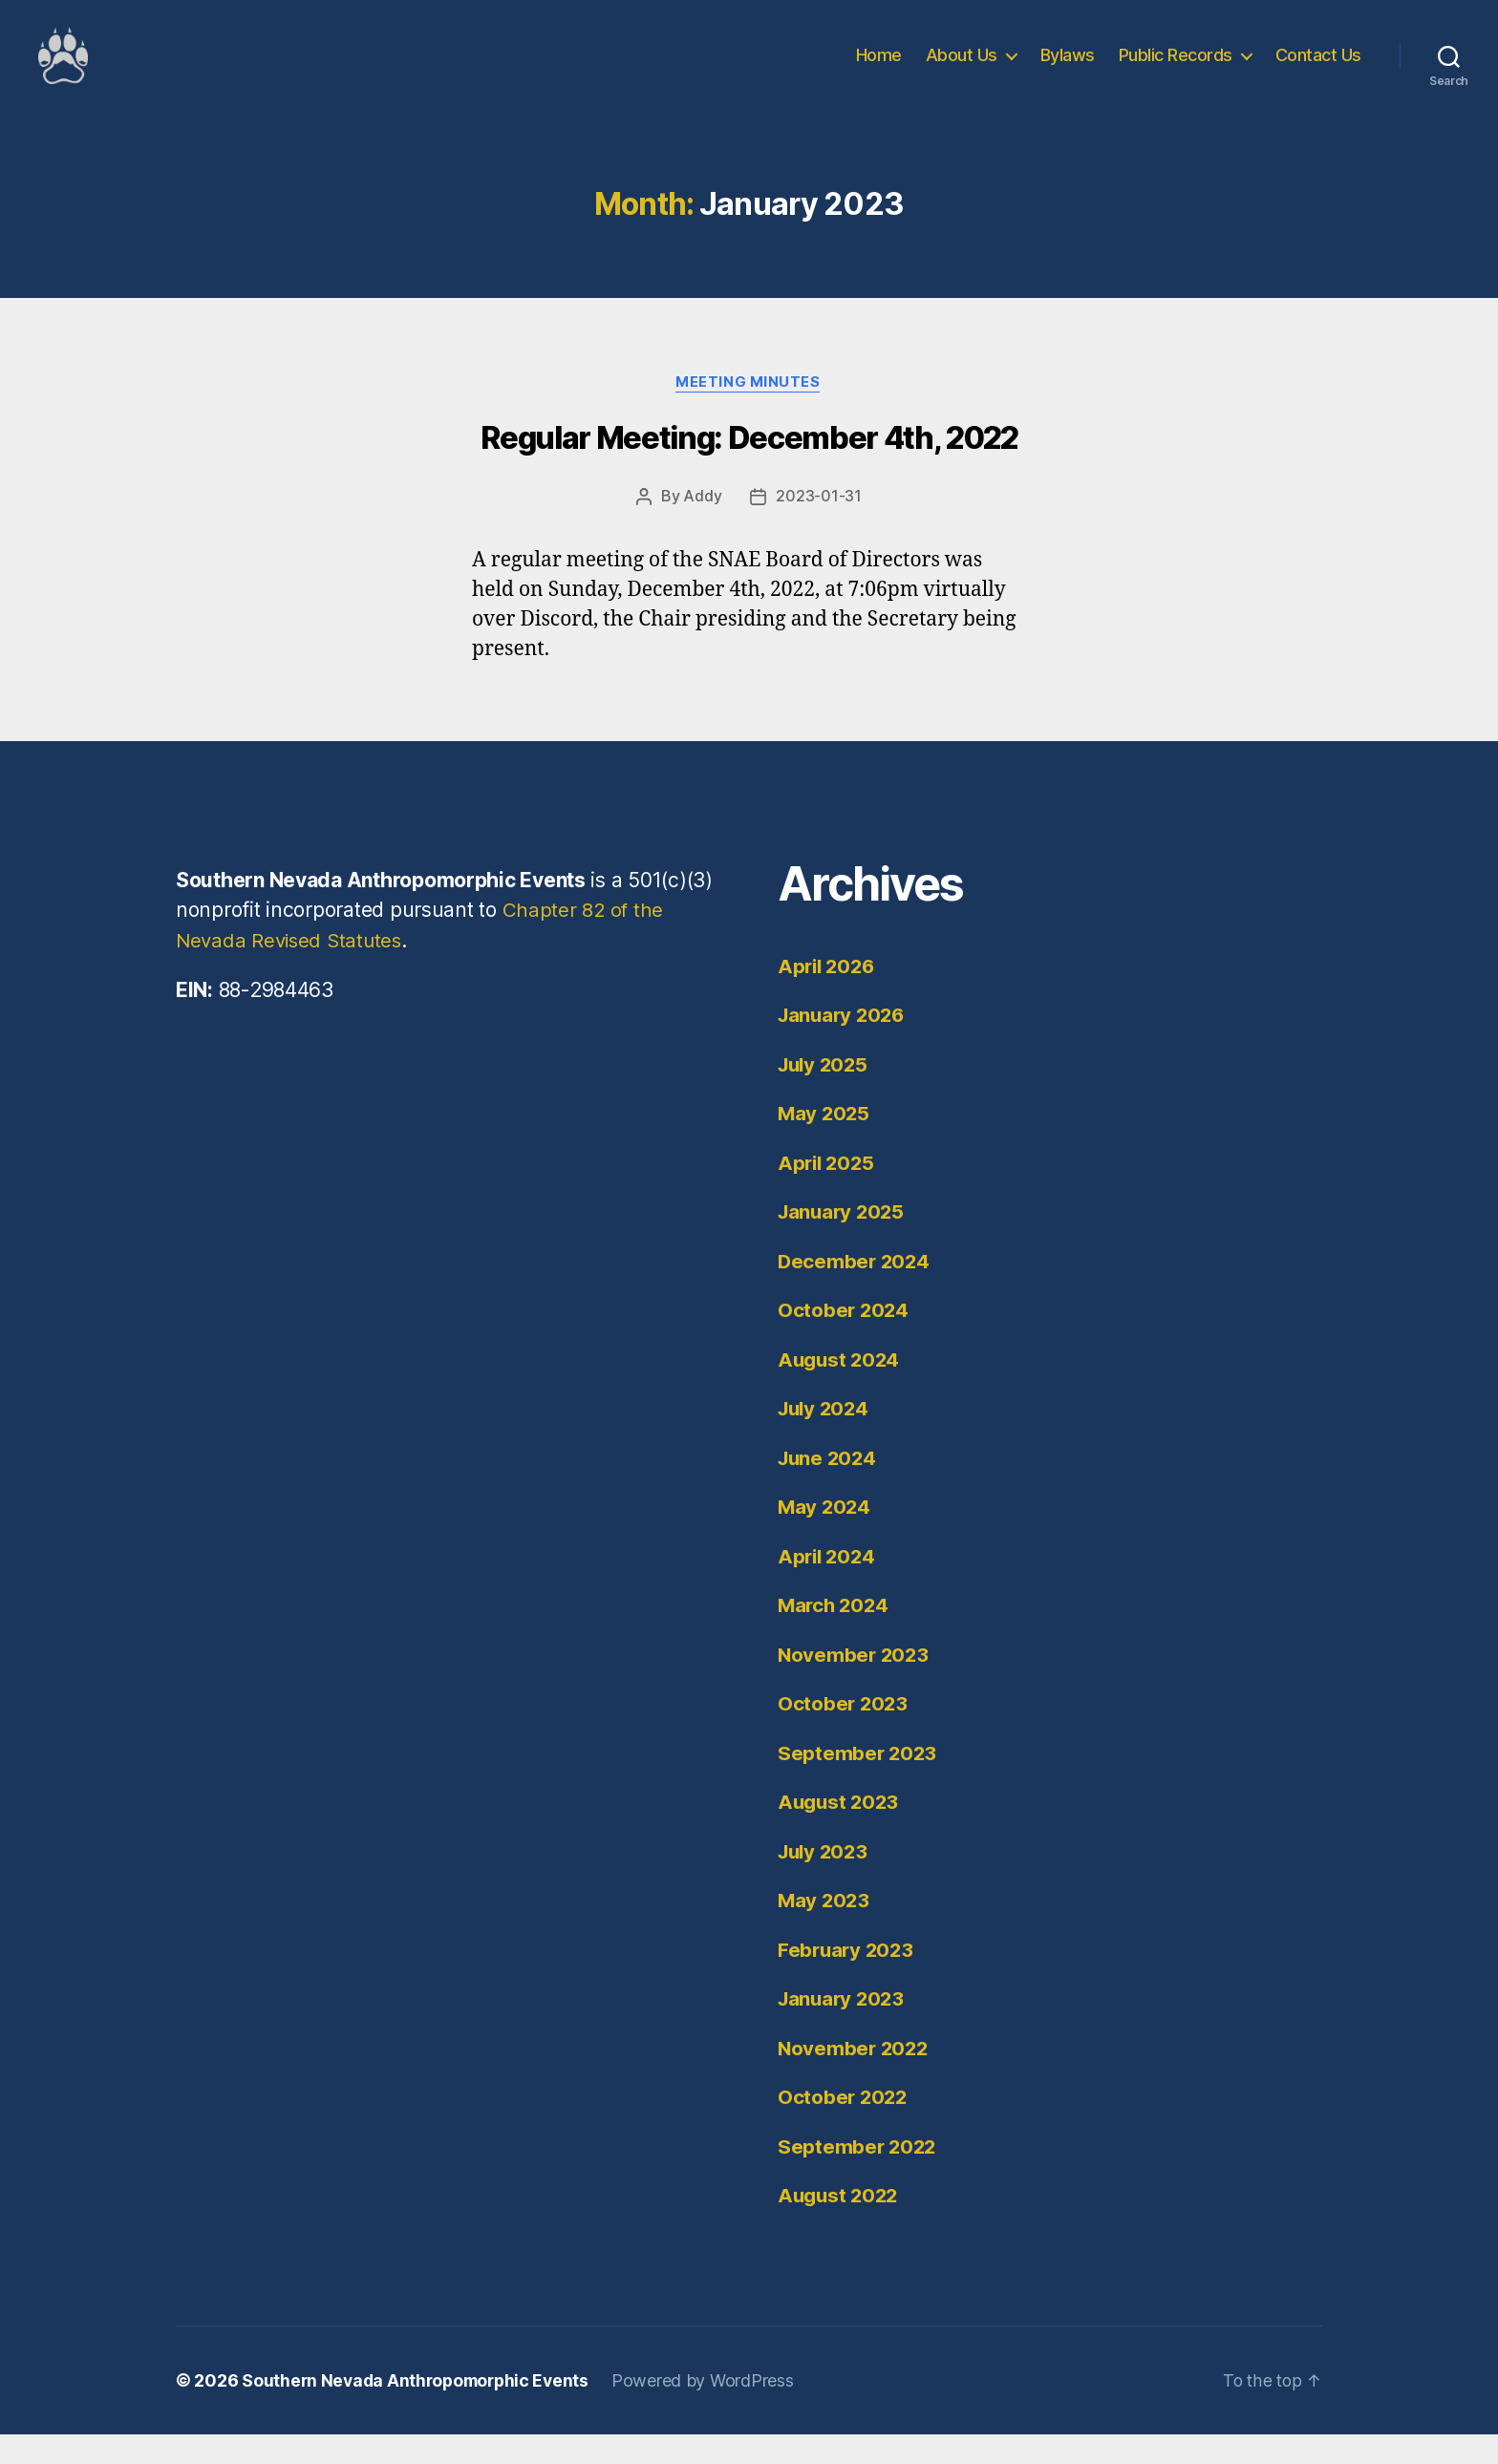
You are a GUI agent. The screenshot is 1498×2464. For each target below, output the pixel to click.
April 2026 (828, 996)
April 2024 (828, 1586)
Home (879, 69)
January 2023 (844, 2028)
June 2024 (829, 1487)
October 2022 (844, 2126)
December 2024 (855, 1291)
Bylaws (1067, 69)
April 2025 (828, 1192)
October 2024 (844, 1339)
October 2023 (844, 1733)
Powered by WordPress (712, 2410)
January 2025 (844, 1241)
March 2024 (835, 1634)
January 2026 (844, 1044)
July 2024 (826, 1438)
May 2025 (825, 1143)
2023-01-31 (818, 526)
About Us (961, 69)
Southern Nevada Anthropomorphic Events (420, 2410)
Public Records (1175, 69)
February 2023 (848, 1979)
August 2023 (840, 1831)
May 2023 (825, 1930)
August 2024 (841, 1389)
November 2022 (855, 2078)
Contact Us (1318, 69)
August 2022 (840, 2225)
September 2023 (858, 1783)
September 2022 (858, 2176)
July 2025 (825, 1094)
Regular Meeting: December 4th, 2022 (748, 467)
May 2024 (825, 1536)
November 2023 (855, 1684)
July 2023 (825, 1881)
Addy (702, 526)
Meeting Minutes (748, 411)
